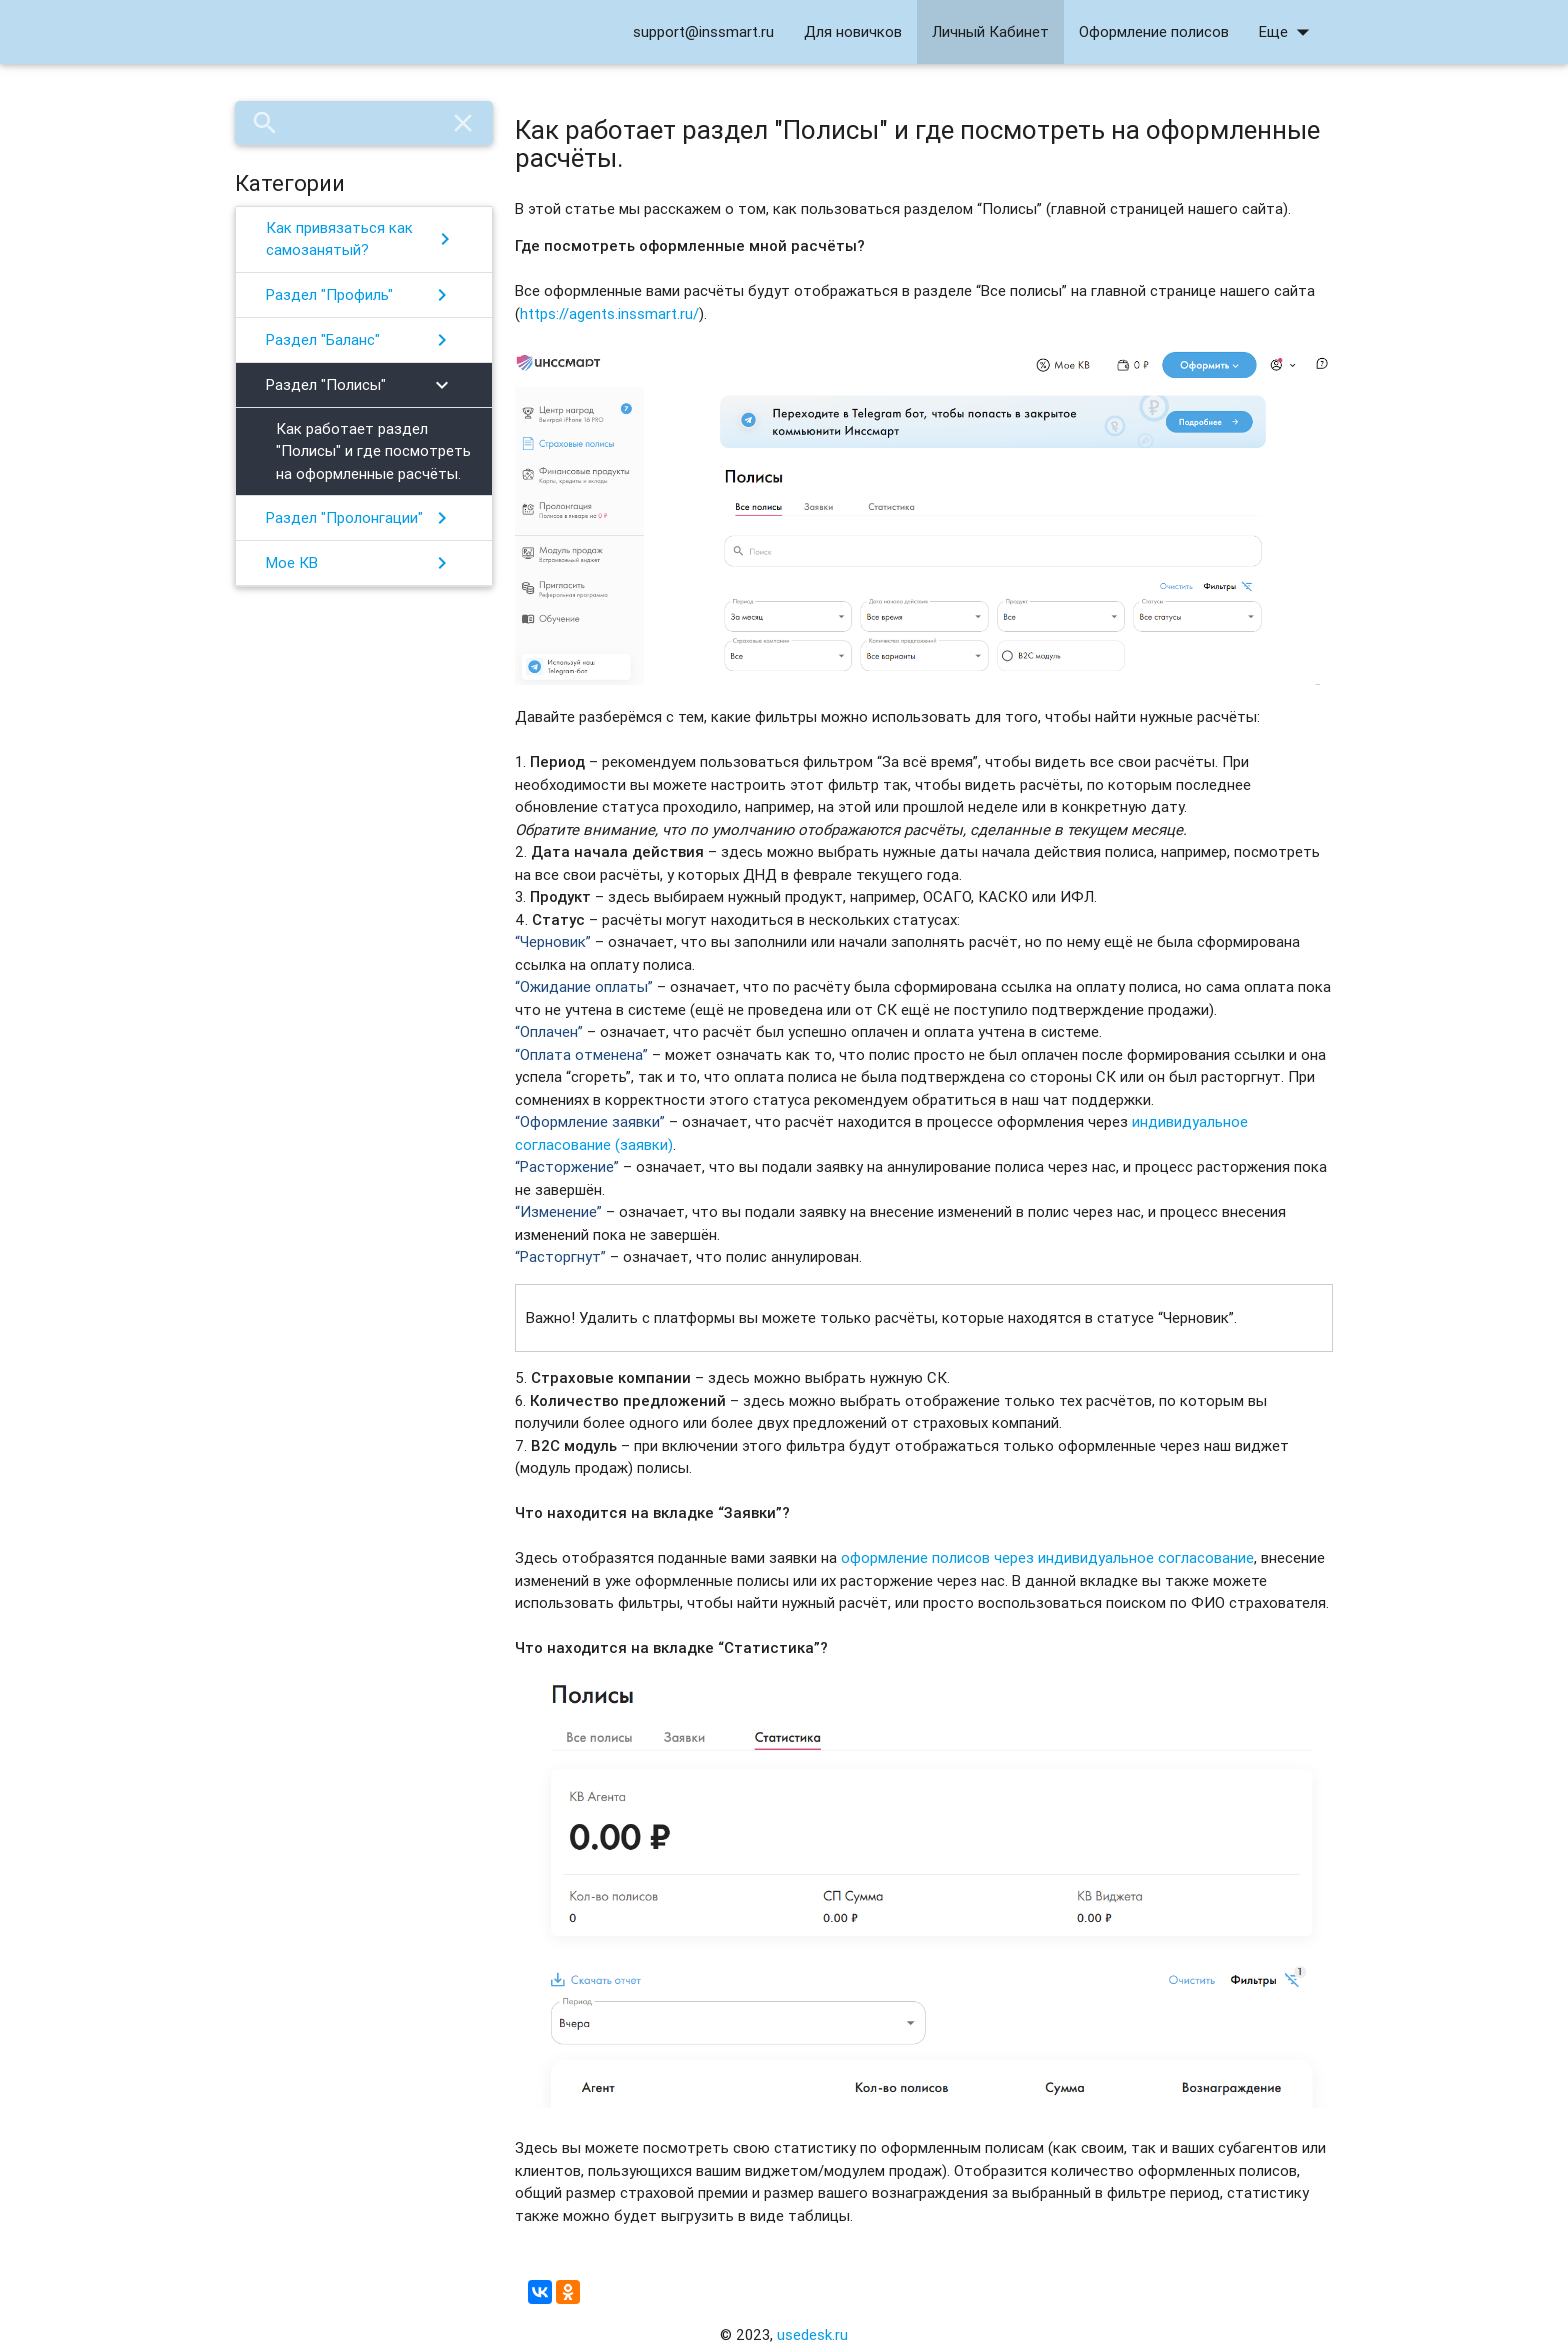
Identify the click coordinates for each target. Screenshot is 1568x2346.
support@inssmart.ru (703, 31)
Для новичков (853, 31)
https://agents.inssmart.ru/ (609, 313)
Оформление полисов (1154, 31)
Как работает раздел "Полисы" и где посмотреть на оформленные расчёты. (373, 451)
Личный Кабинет (990, 31)
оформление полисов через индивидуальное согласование (1047, 1557)
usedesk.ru (812, 2334)
